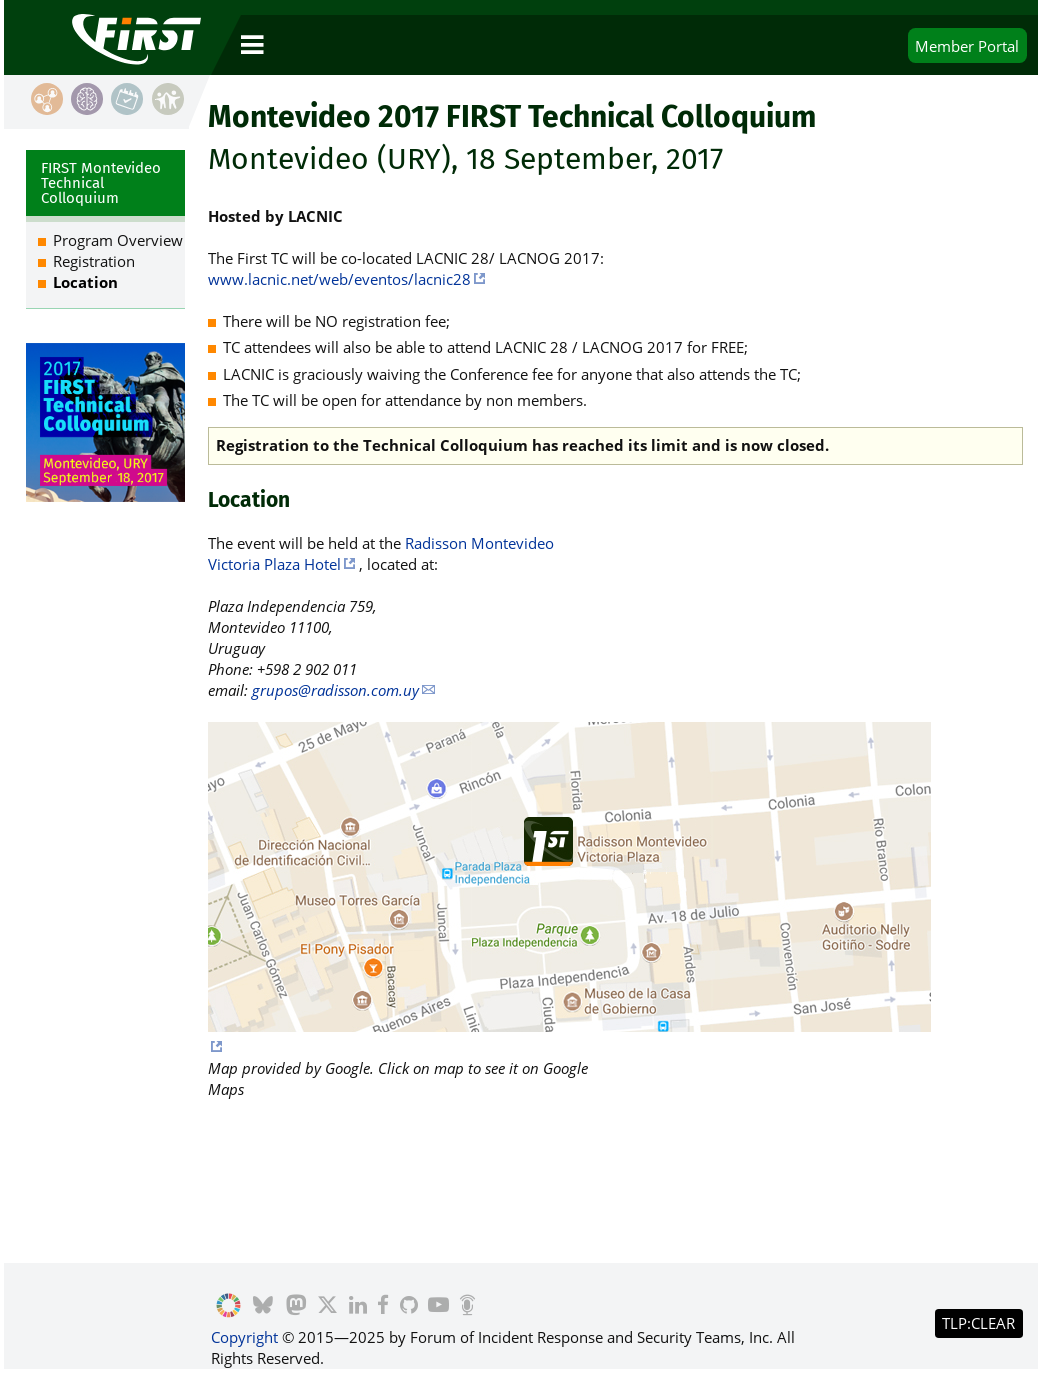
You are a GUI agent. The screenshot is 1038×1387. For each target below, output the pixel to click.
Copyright (244, 1337)
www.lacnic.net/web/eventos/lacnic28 (339, 279)
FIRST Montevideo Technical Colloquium (101, 183)
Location (85, 282)
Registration (94, 261)
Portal (967, 46)
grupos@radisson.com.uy (335, 690)
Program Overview (118, 240)
